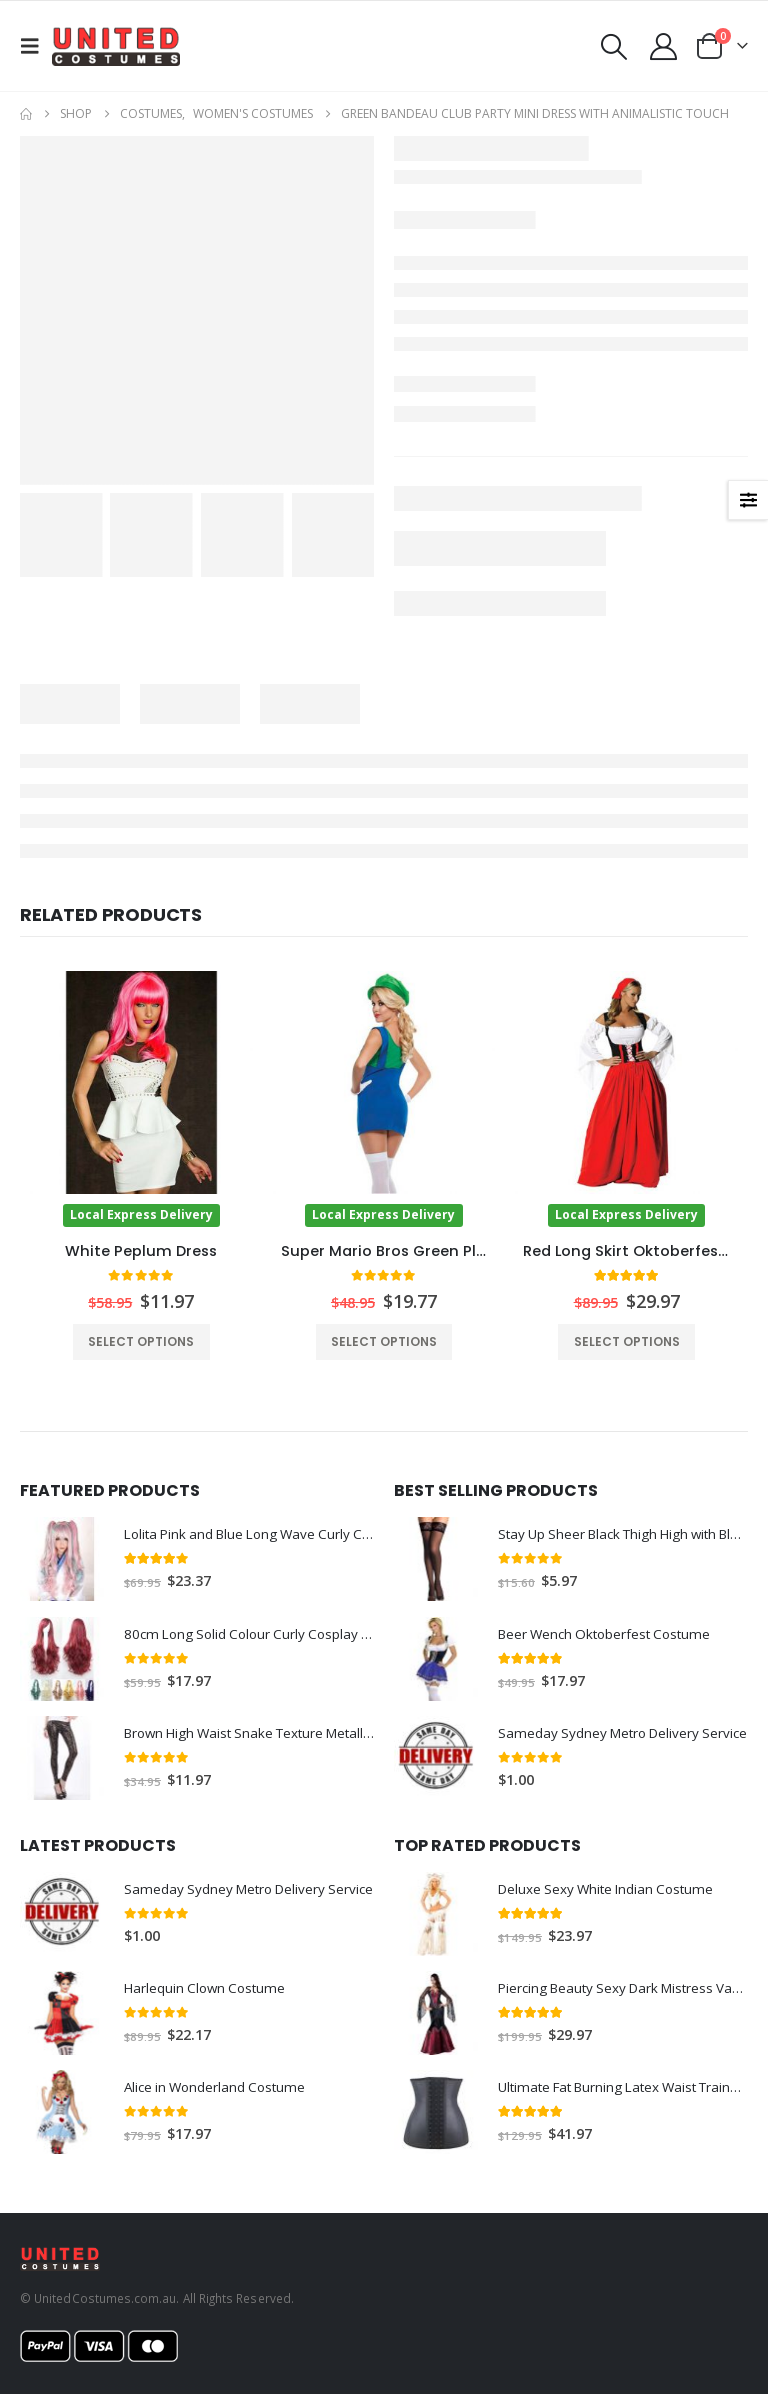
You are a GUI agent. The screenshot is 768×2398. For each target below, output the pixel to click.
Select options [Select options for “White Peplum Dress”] (141, 1341)
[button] (36, 46)
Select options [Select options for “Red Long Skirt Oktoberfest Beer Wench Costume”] (627, 1341)
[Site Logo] (116, 46)
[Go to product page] (141, 1098)
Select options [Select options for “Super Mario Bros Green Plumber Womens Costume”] (384, 1341)
